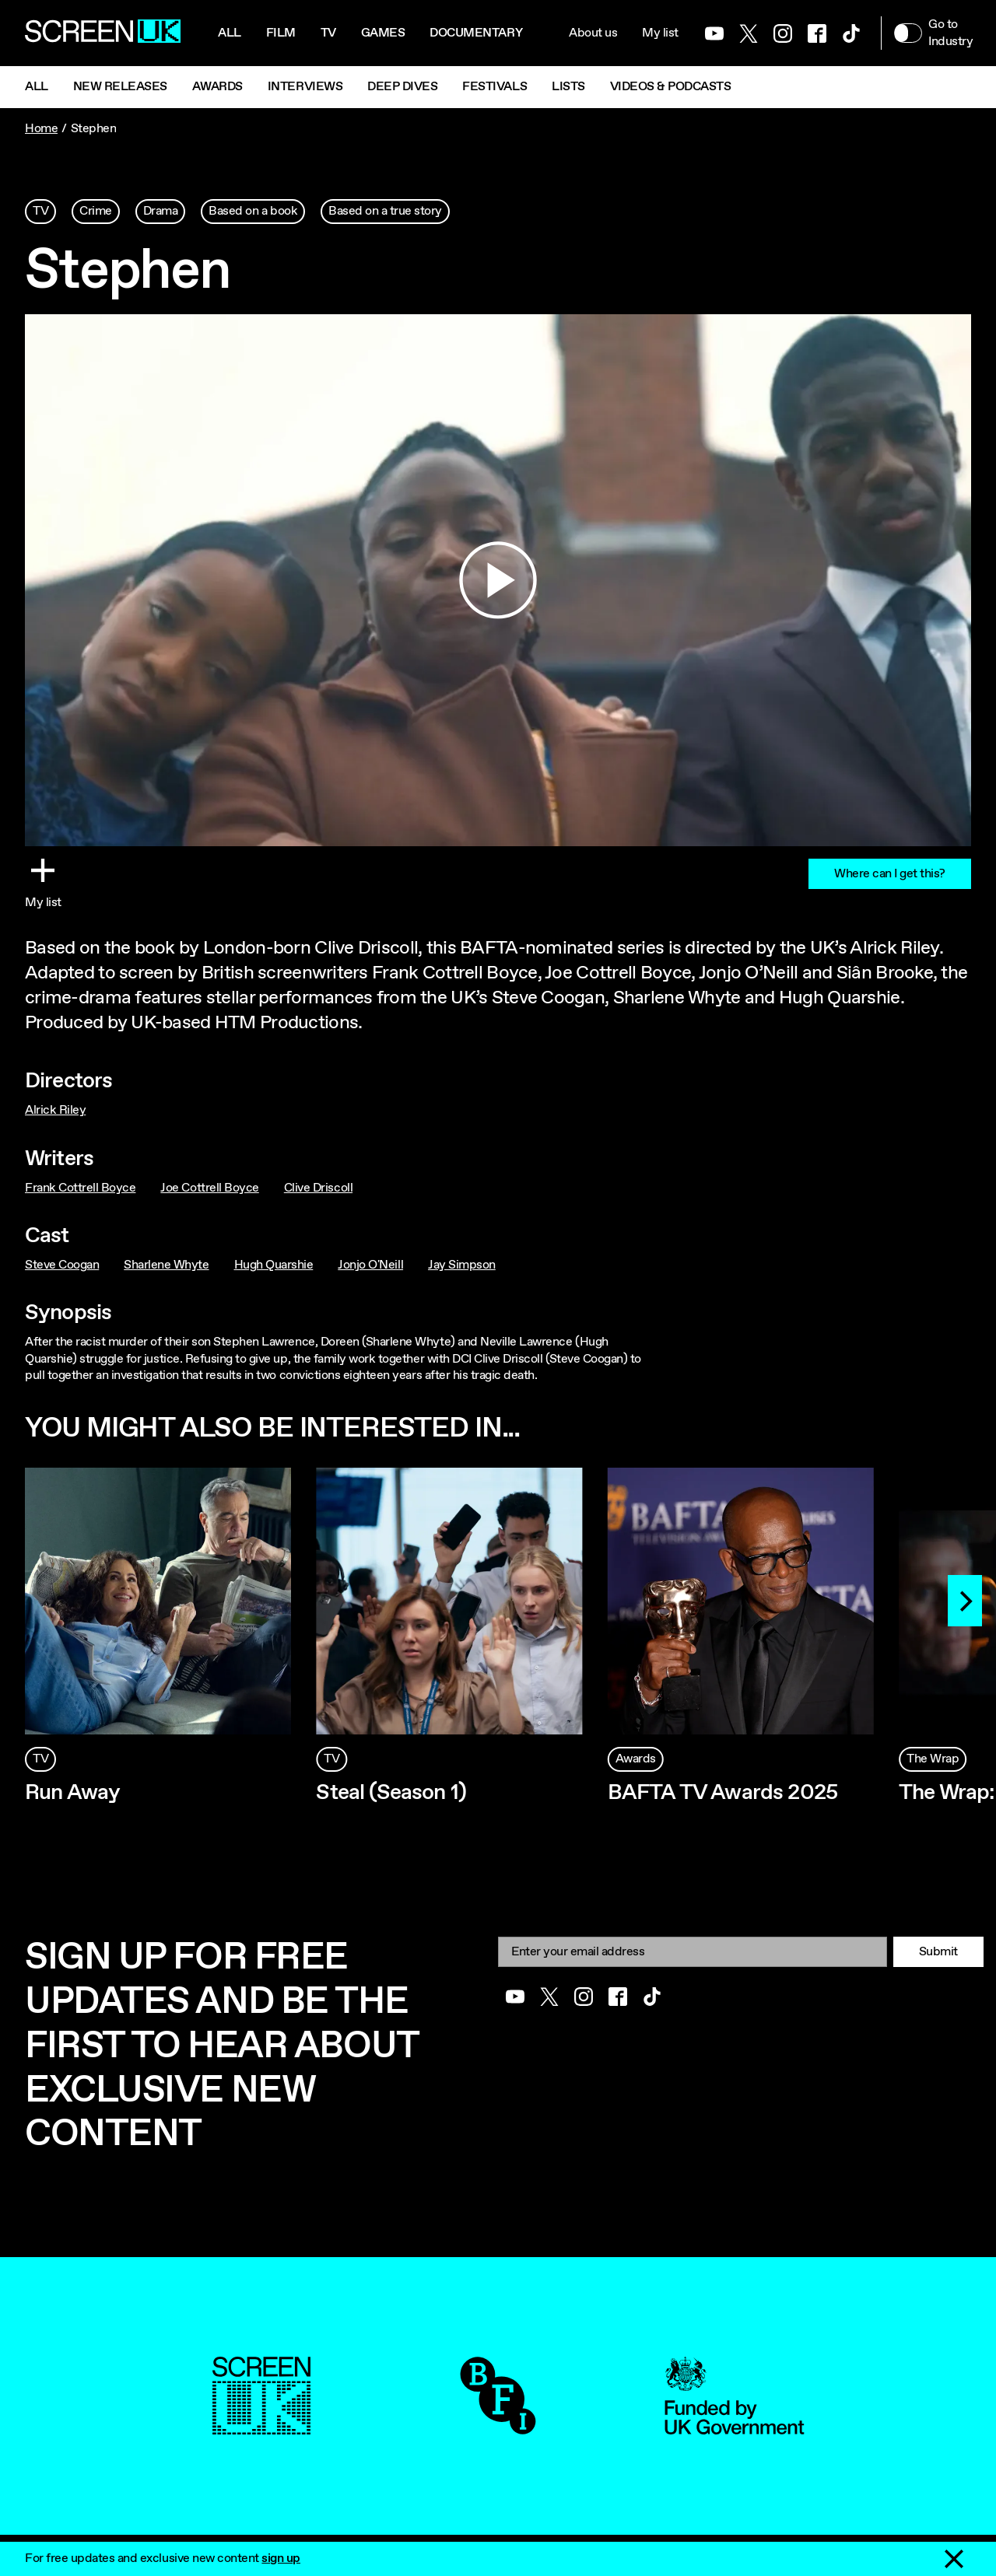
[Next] (965, 1600)
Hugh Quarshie (274, 1265)
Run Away (72, 1793)
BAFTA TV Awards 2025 (722, 1793)
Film (281, 33)
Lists (568, 87)
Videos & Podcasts (670, 87)
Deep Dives (402, 87)
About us (593, 33)
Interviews (305, 87)
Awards (217, 87)
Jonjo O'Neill (370, 1265)
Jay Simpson (462, 1265)
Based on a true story (385, 211)
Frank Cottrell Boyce (80, 1188)
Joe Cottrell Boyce (209, 1188)
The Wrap (933, 1759)
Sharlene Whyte (166, 1265)
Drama (160, 211)
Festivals (494, 87)
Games (383, 33)
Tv (328, 33)
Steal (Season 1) (391, 1793)
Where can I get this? (889, 874)
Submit (938, 1952)
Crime (95, 211)
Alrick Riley (55, 1110)
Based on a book (253, 211)
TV (40, 211)
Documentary (476, 33)
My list (660, 33)
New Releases (120, 87)
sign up (280, 2558)
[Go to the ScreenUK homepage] (103, 33)
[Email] (692, 1952)
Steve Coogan (62, 1265)
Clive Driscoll (318, 1188)
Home (41, 129)
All (229, 33)
